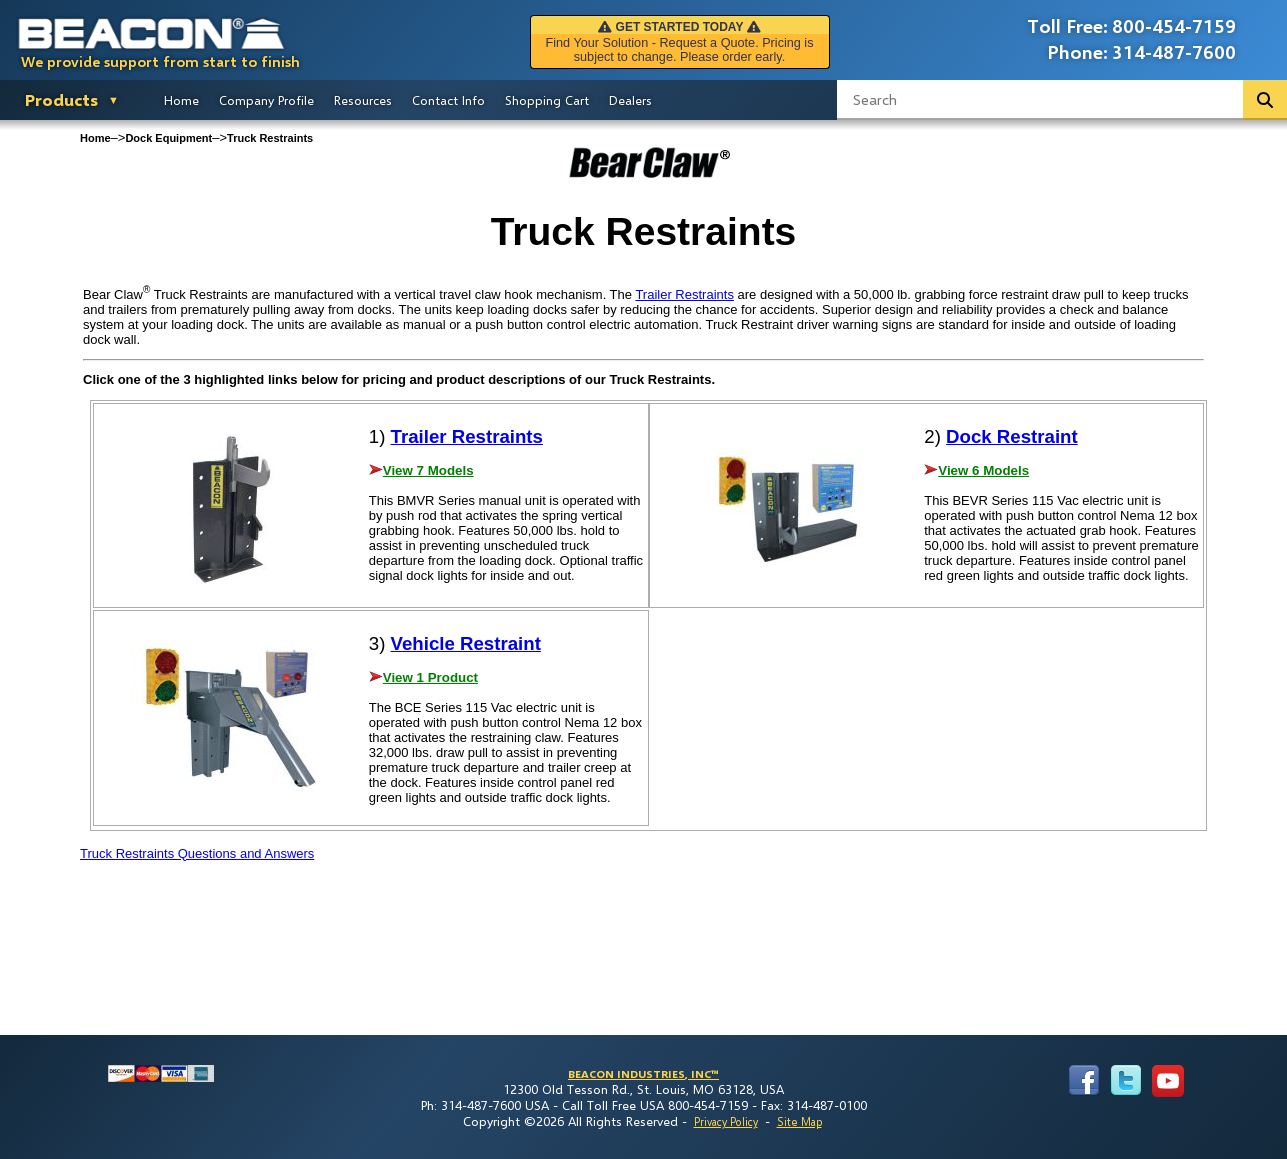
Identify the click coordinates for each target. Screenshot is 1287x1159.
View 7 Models (428, 470)
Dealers (630, 100)
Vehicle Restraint (466, 643)
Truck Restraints (270, 138)
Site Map (799, 1121)
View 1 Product (430, 677)
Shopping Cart (547, 100)
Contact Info (448, 100)
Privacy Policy (726, 1121)
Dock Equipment (168, 138)
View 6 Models (983, 470)
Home (181, 100)
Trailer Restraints (684, 294)
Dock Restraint (1012, 436)
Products (61, 99)
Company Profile (266, 100)
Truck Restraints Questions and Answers (197, 853)
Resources (363, 100)
